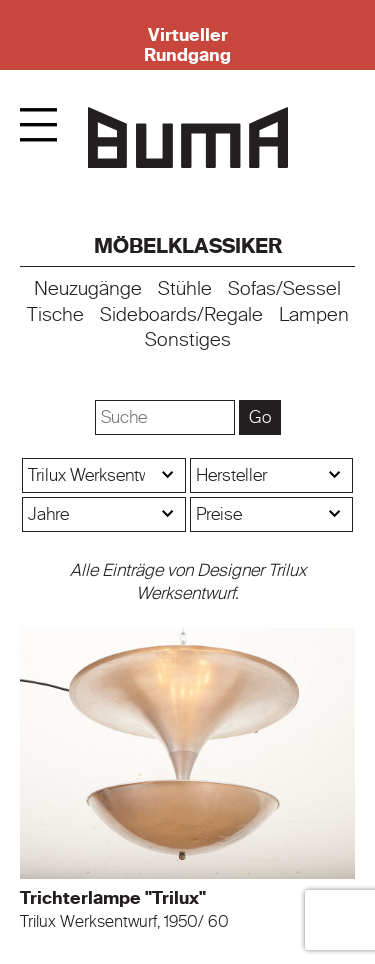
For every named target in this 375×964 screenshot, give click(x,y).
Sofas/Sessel (284, 289)
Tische (55, 315)
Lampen (314, 315)
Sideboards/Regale (181, 315)
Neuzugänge (88, 289)
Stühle (185, 289)
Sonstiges (188, 340)
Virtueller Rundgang (187, 45)
